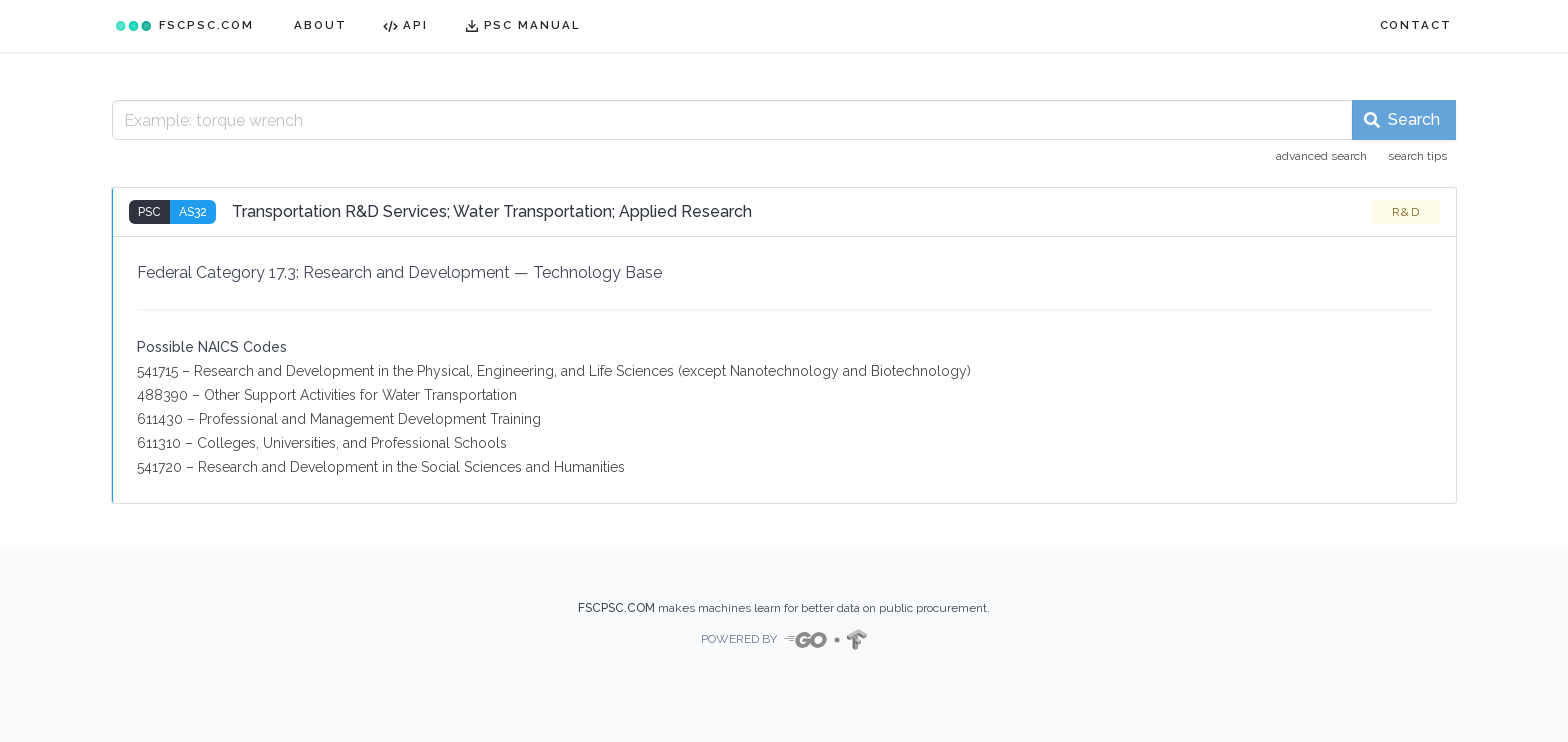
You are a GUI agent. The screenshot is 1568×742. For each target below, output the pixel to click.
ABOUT (320, 25)
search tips (1417, 156)
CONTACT (1416, 25)
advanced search (1321, 156)
